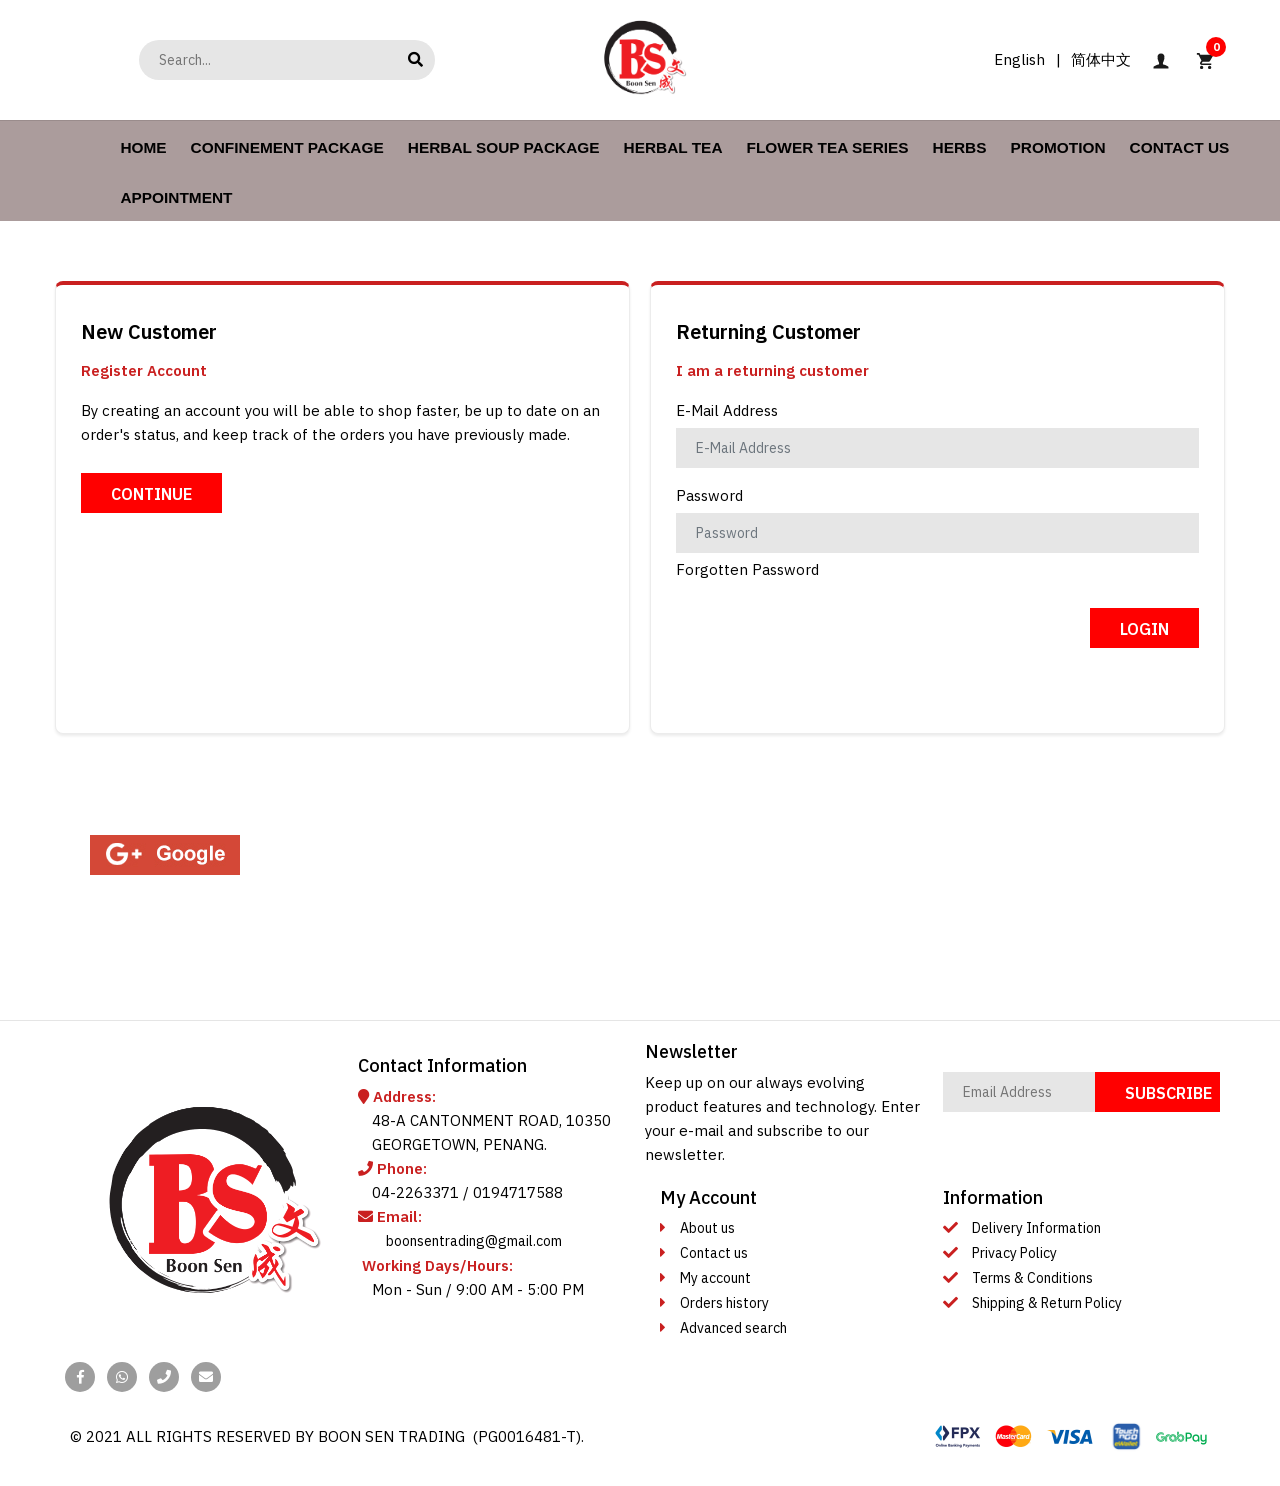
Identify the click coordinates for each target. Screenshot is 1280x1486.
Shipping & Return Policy (1047, 1303)
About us (707, 1228)
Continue (151, 494)
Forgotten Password (747, 569)
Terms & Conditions (1032, 1278)
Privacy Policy (1014, 1253)
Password (709, 495)
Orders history (724, 1303)
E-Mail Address (727, 410)
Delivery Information (1036, 1228)
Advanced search (733, 1328)
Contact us (714, 1253)
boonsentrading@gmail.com (474, 1241)
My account (715, 1278)
